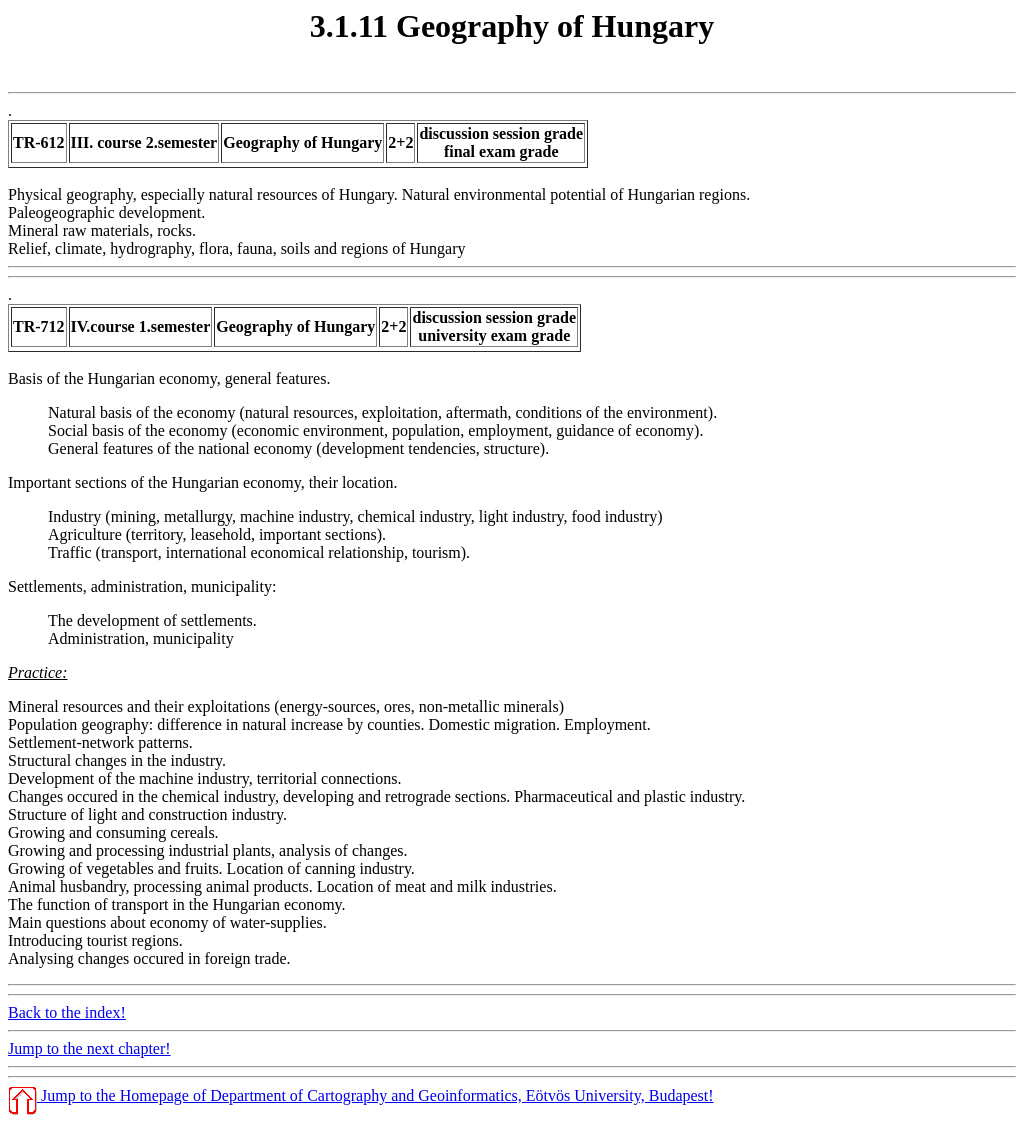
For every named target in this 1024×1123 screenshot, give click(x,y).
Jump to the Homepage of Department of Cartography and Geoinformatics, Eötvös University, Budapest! (361, 1095)
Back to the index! (67, 1012)
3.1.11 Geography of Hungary (512, 26)
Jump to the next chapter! (89, 1048)
